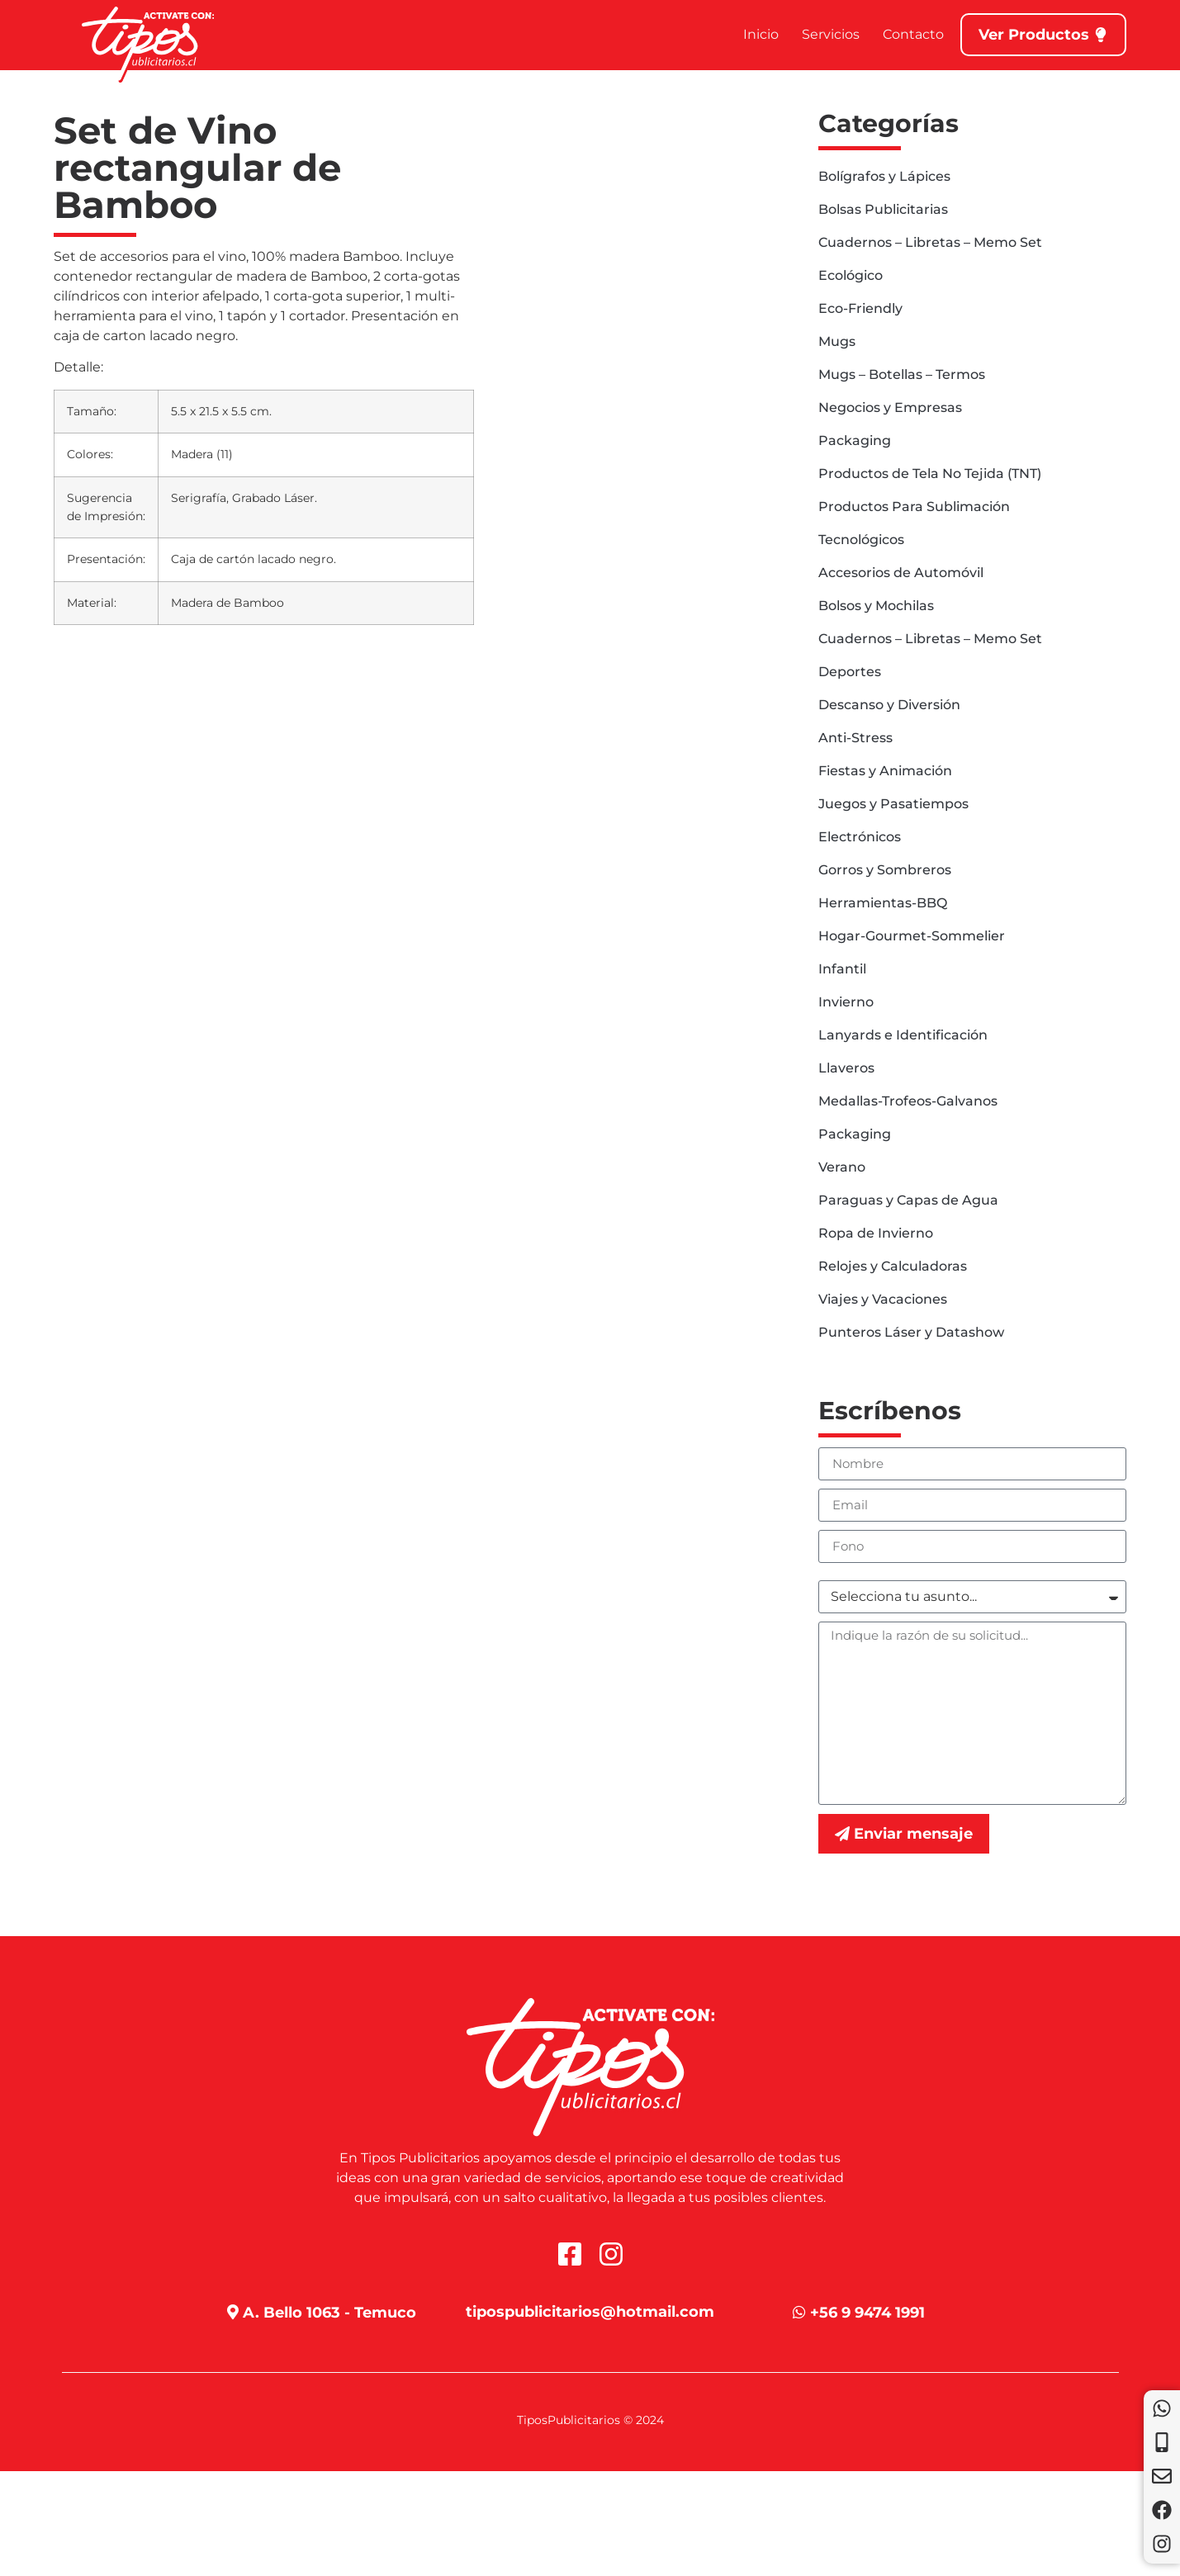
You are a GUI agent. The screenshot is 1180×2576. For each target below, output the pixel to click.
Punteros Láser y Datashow (911, 1332)
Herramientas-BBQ (882, 903)
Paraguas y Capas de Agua (908, 1200)
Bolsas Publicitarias (883, 209)
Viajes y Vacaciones (882, 1299)
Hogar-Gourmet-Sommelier (911, 936)
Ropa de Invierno (875, 1233)
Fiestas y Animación (885, 771)
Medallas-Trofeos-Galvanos (908, 1101)
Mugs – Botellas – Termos (901, 374)
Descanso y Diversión (889, 705)
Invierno (846, 1002)
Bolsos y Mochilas (876, 605)
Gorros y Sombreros (884, 870)
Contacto (913, 34)
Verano (841, 1167)
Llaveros (846, 1068)
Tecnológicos (861, 539)
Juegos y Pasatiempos (893, 804)
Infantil (842, 969)
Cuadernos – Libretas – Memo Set (930, 242)
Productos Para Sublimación (914, 506)
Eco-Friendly (860, 308)
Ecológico (850, 275)
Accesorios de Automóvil (900, 572)
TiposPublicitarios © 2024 (590, 2420)
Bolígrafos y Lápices (884, 176)
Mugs (836, 341)
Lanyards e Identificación (903, 1035)
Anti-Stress (855, 738)
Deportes (849, 672)
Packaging (854, 440)
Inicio (761, 34)
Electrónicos (859, 837)
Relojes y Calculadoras (892, 1266)
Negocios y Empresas (890, 407)
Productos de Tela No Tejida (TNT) (929, 473)
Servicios (831, 34)
